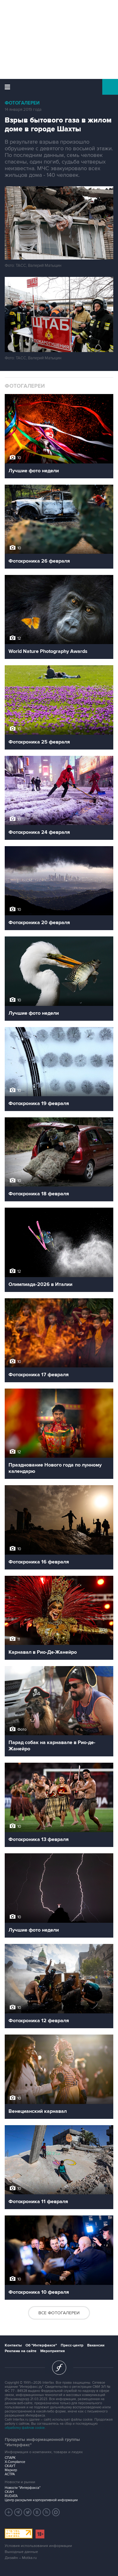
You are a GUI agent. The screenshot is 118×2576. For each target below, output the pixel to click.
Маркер (11, 2470)
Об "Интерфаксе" (41, 2345)
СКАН (9, 2492)
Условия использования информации (38, 2545)
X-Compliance (15, 2462)
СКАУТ (10, 2466)
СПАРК (10, 2458)
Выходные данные (21, 2551)
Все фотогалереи (59, 2313)
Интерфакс (59, 87)
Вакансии (95, 2345)
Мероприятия (52, 2351)
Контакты (13, 2345)
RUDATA (11, 2496)
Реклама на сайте (21, 2351)
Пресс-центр (72, 2345)
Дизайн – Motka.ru (21, 2557)
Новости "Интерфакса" (23, 2488)
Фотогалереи (22, 103)
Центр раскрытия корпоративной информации (41, 2500)
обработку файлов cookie (25, 2428)
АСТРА (10, 2474)
